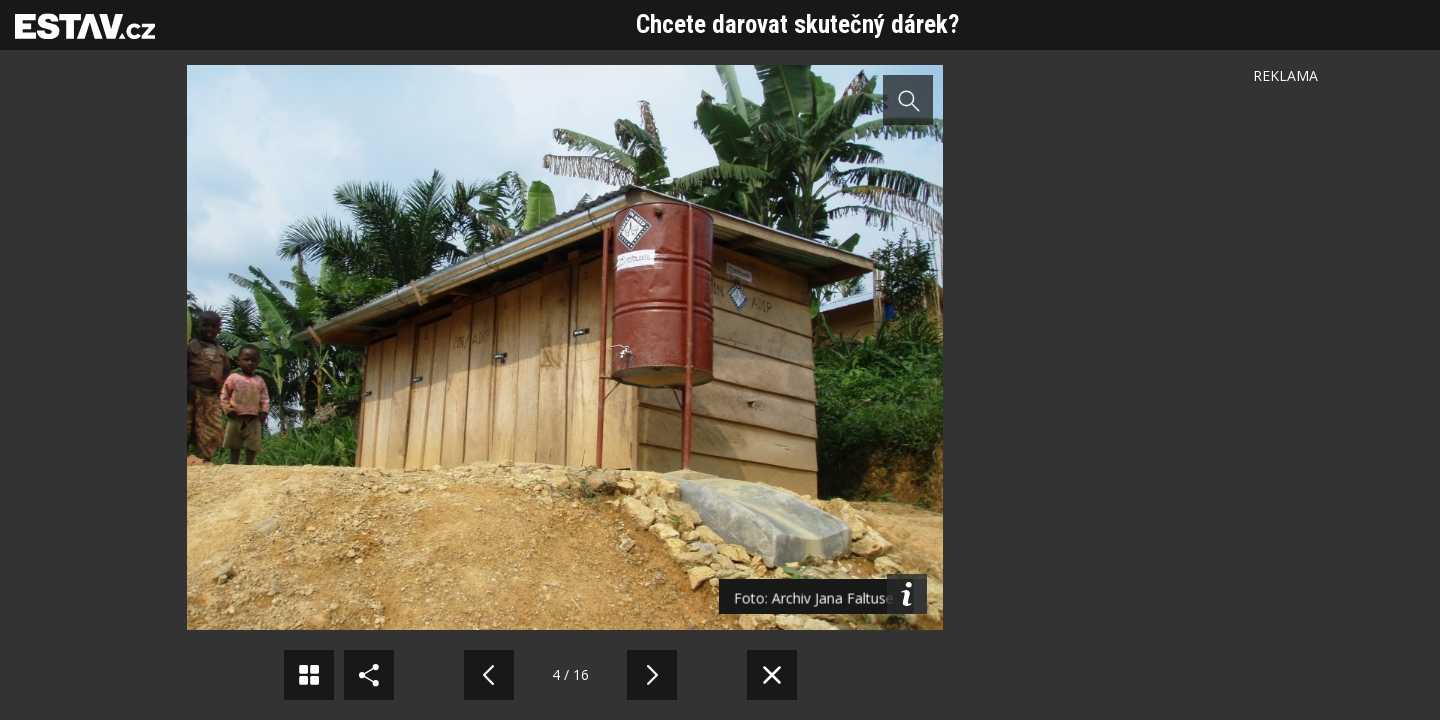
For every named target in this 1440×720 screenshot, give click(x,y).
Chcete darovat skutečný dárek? (797, 24)
